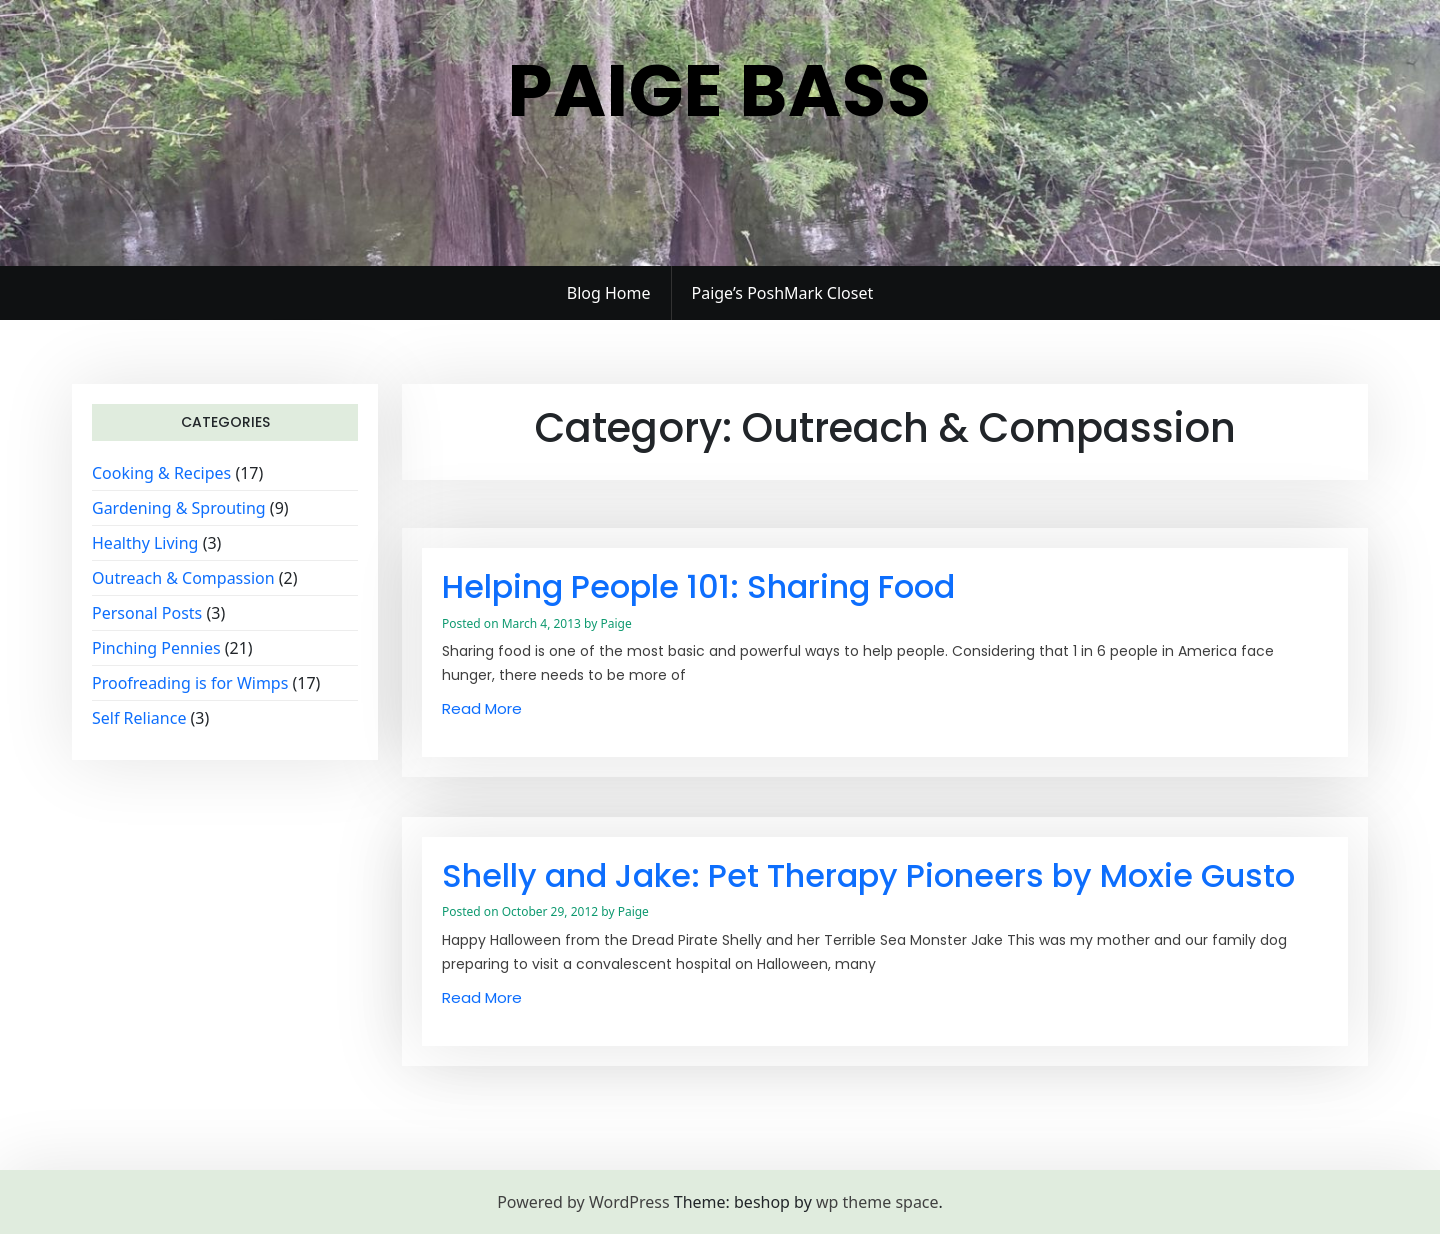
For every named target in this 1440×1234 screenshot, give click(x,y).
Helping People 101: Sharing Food (698, 586)
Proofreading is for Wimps (190, 683)
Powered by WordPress (583, 1202)
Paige (615, 623)
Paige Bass (720, 90)
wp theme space (877, 1202)
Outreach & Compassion (183, 578)
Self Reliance (139, 718)
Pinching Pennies (156, 648)
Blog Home (609, 293)
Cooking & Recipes (161, 473)
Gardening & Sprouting (179, 508)
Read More (482, 708)
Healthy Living (145, 543)
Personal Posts (147, 613)
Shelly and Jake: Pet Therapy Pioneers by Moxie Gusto (868, 875)
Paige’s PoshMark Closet (783, 293)
